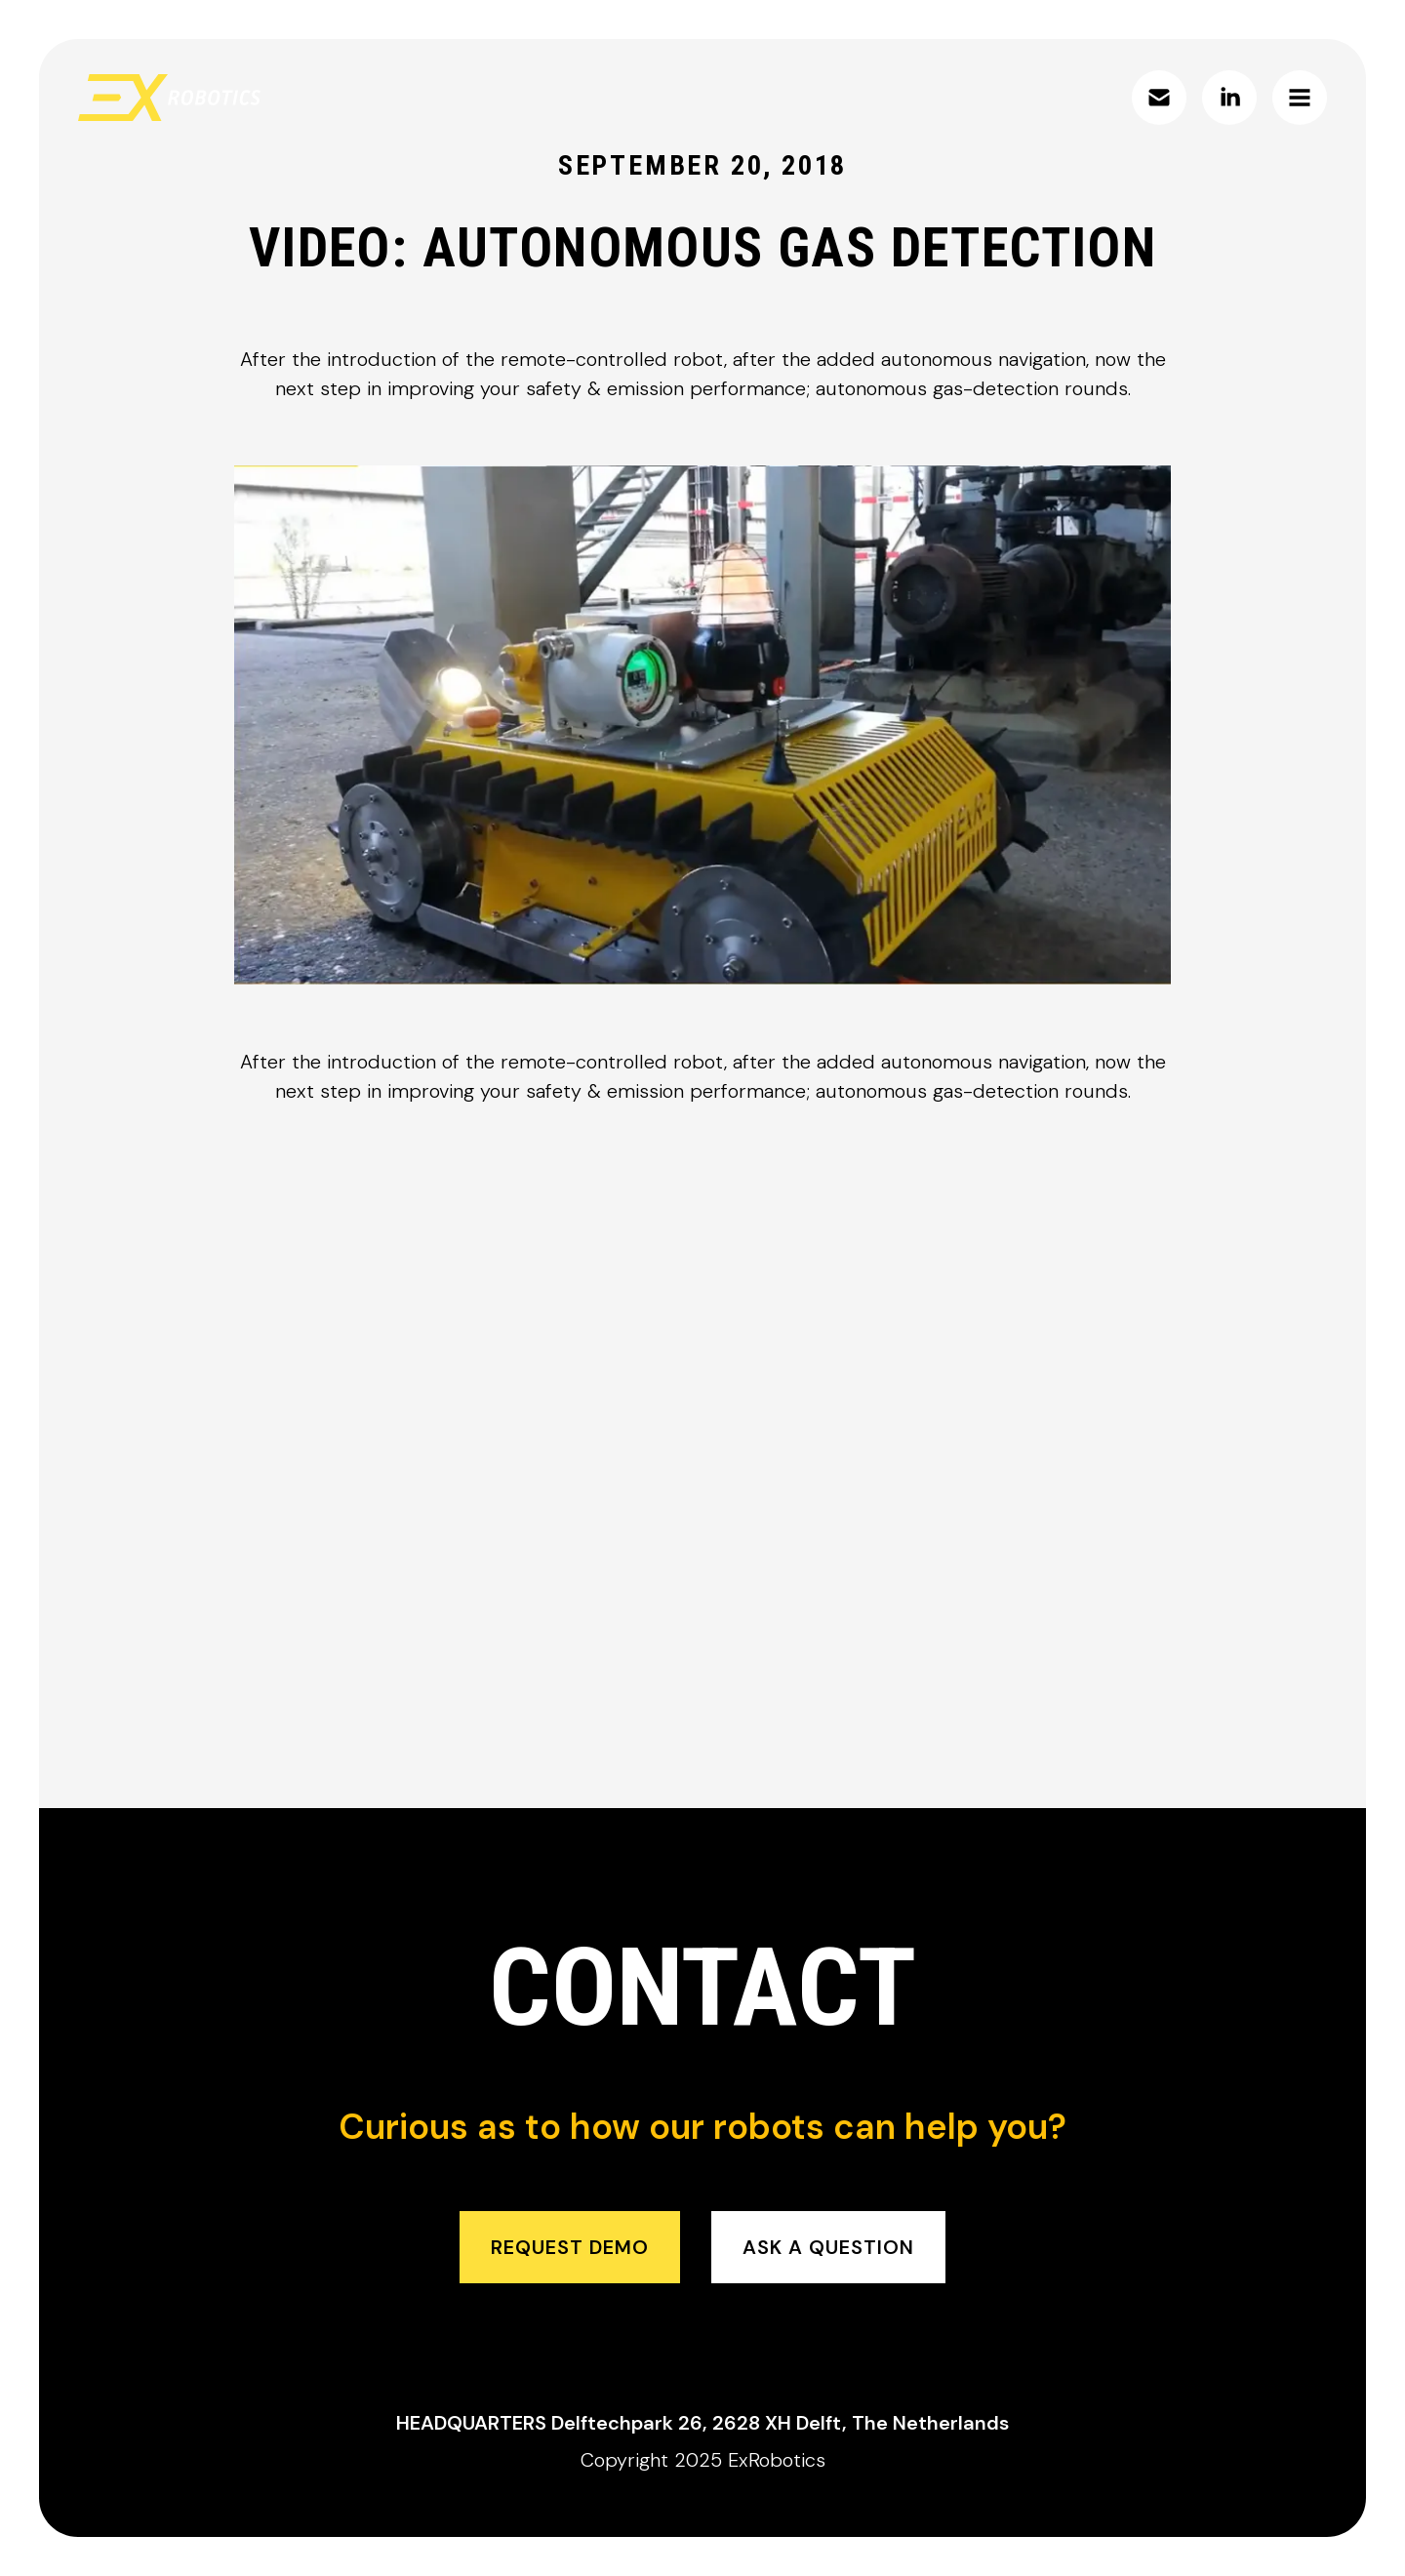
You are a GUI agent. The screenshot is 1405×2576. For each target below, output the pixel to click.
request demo (570, 2247)
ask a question (828, 2247)
